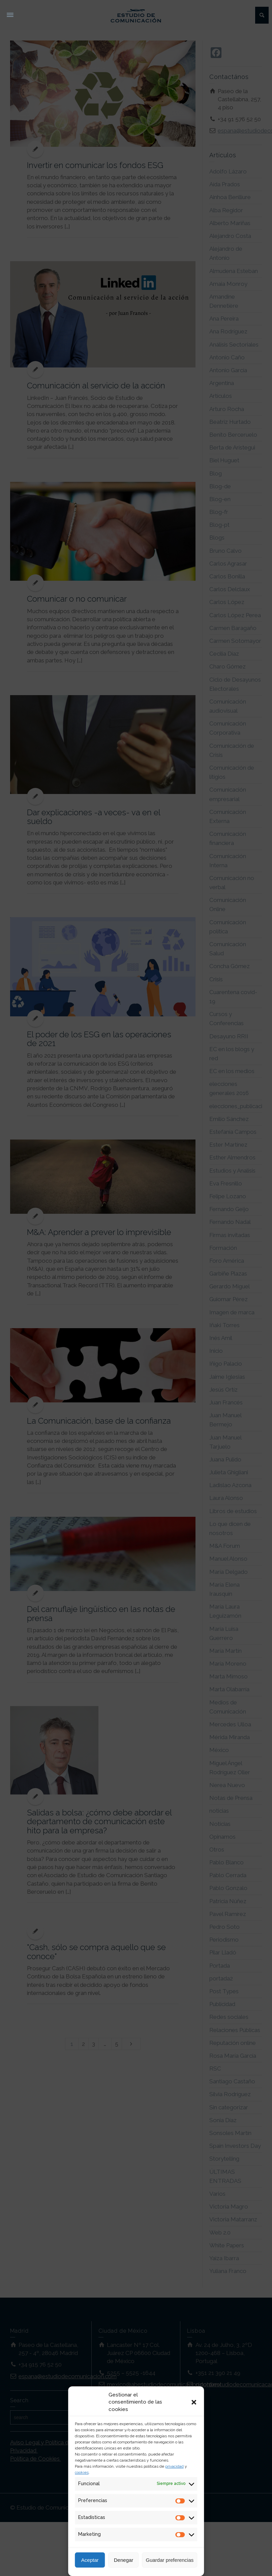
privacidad (174, 2466)
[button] (193, 2402)
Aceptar (90, 2560)
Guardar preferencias (170, 2560)
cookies (82, 2472)
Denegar (123, 2560)
